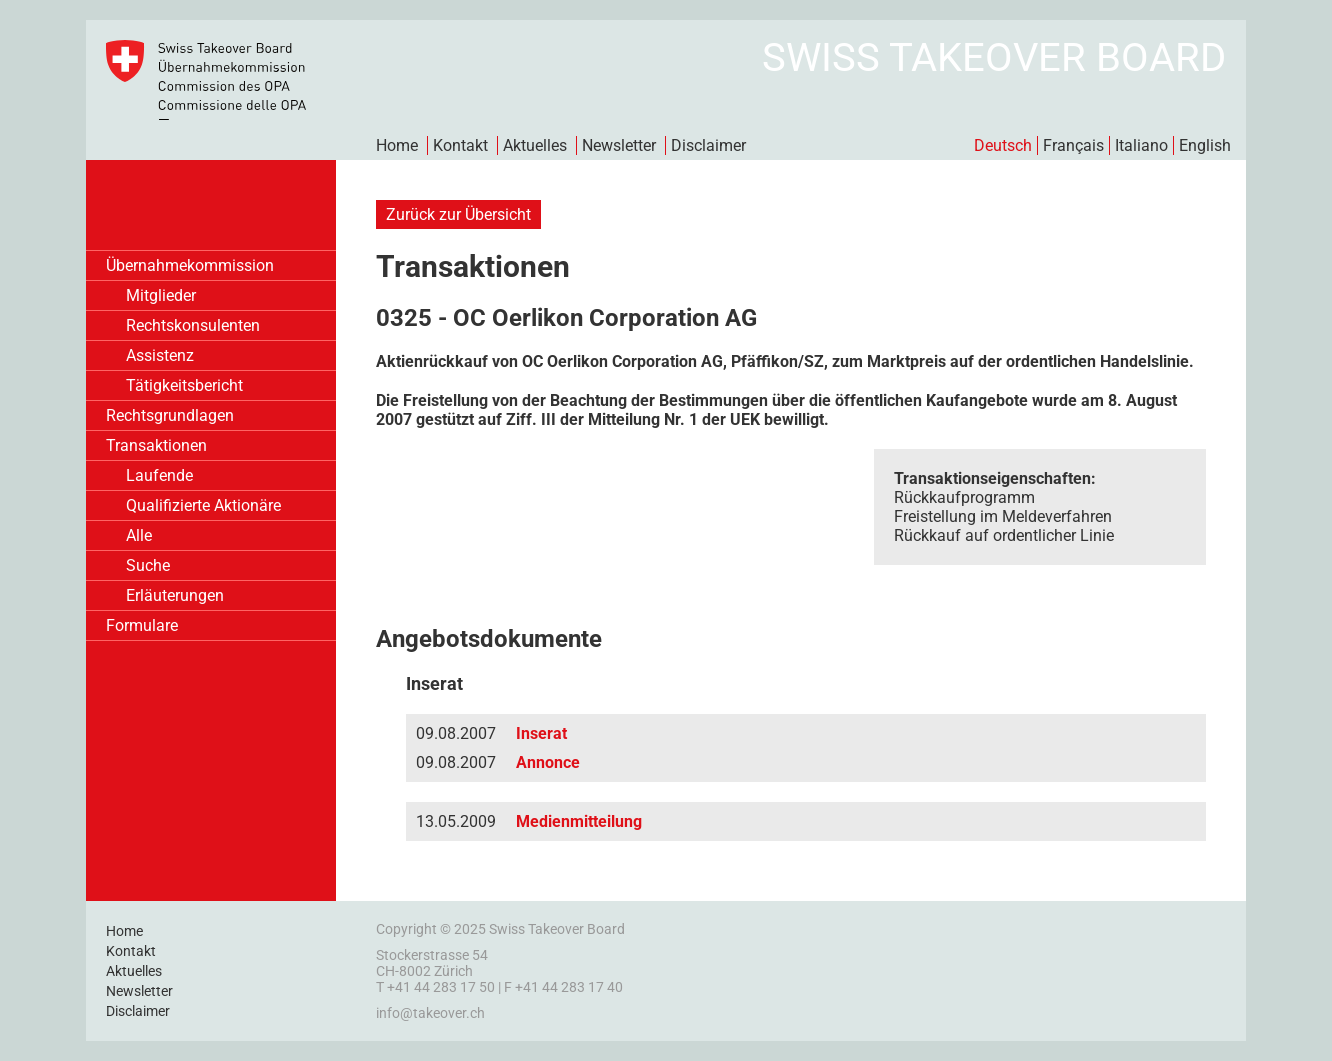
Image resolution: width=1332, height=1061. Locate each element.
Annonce (548, 762)
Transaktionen (156, 445)
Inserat (541, 733)
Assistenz (160, 355)
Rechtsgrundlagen (170, 415)
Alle (139, 535)
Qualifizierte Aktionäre (203, 505)
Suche (148, 565)
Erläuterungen (175, 595)
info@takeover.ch (430, 1013)
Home (397, 145)
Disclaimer (708, 145)
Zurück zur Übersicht (458, 214)
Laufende (159, 475)
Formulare (142, 625)
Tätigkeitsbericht (184, 385)
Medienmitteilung (579, 821)
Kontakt (460, 145)
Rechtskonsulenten (193, 325)
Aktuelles (535, 145)
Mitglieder (161, 295)
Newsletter (619, 145)
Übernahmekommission (190, 265)
